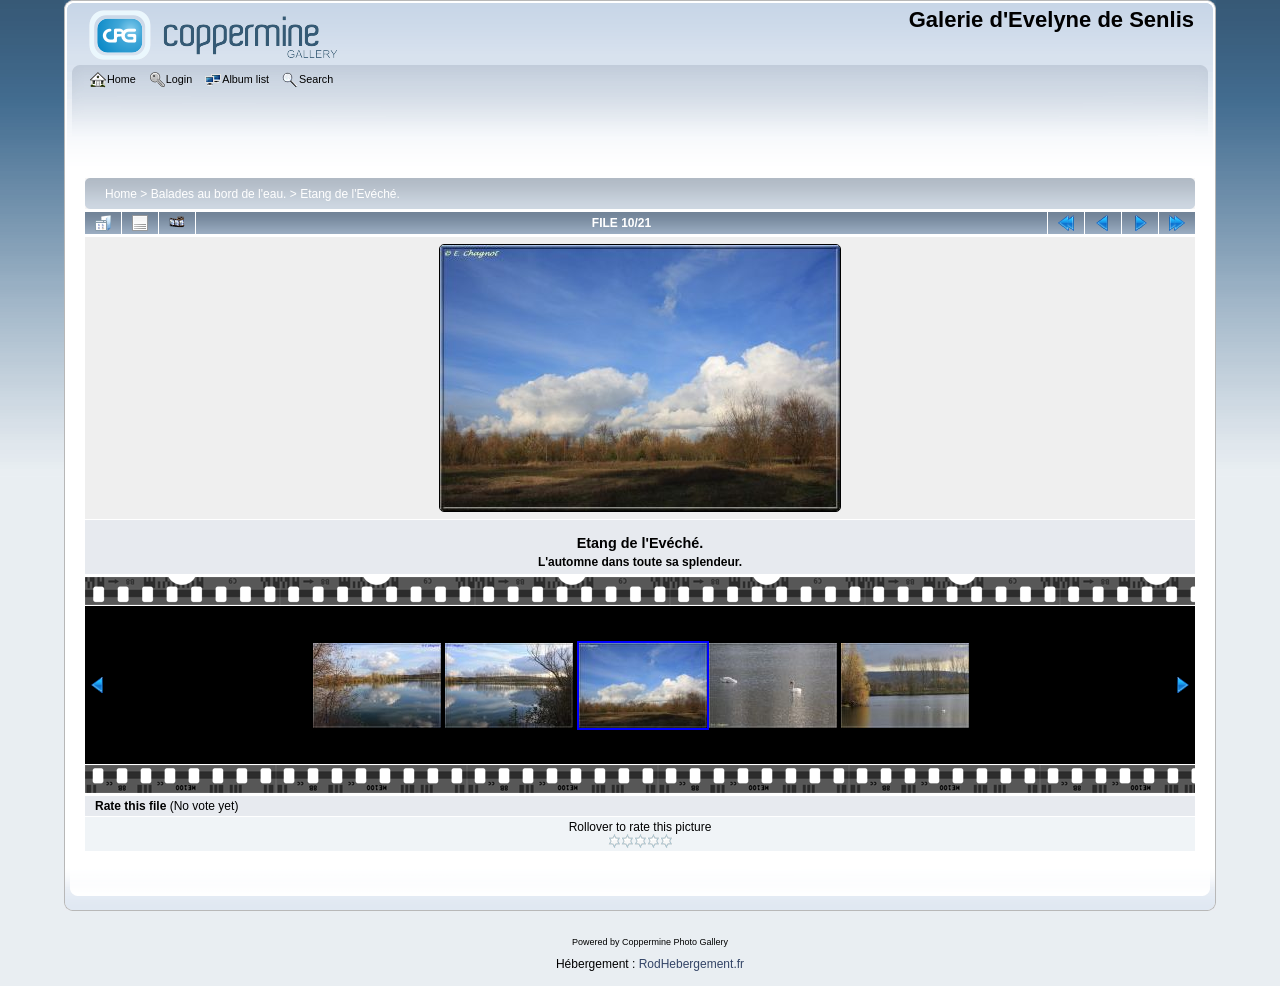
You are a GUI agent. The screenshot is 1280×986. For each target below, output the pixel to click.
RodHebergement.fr (691, 964)
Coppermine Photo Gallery (675, 942)
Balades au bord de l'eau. (219, 194)
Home (121, 194)
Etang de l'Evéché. (350, 194)
